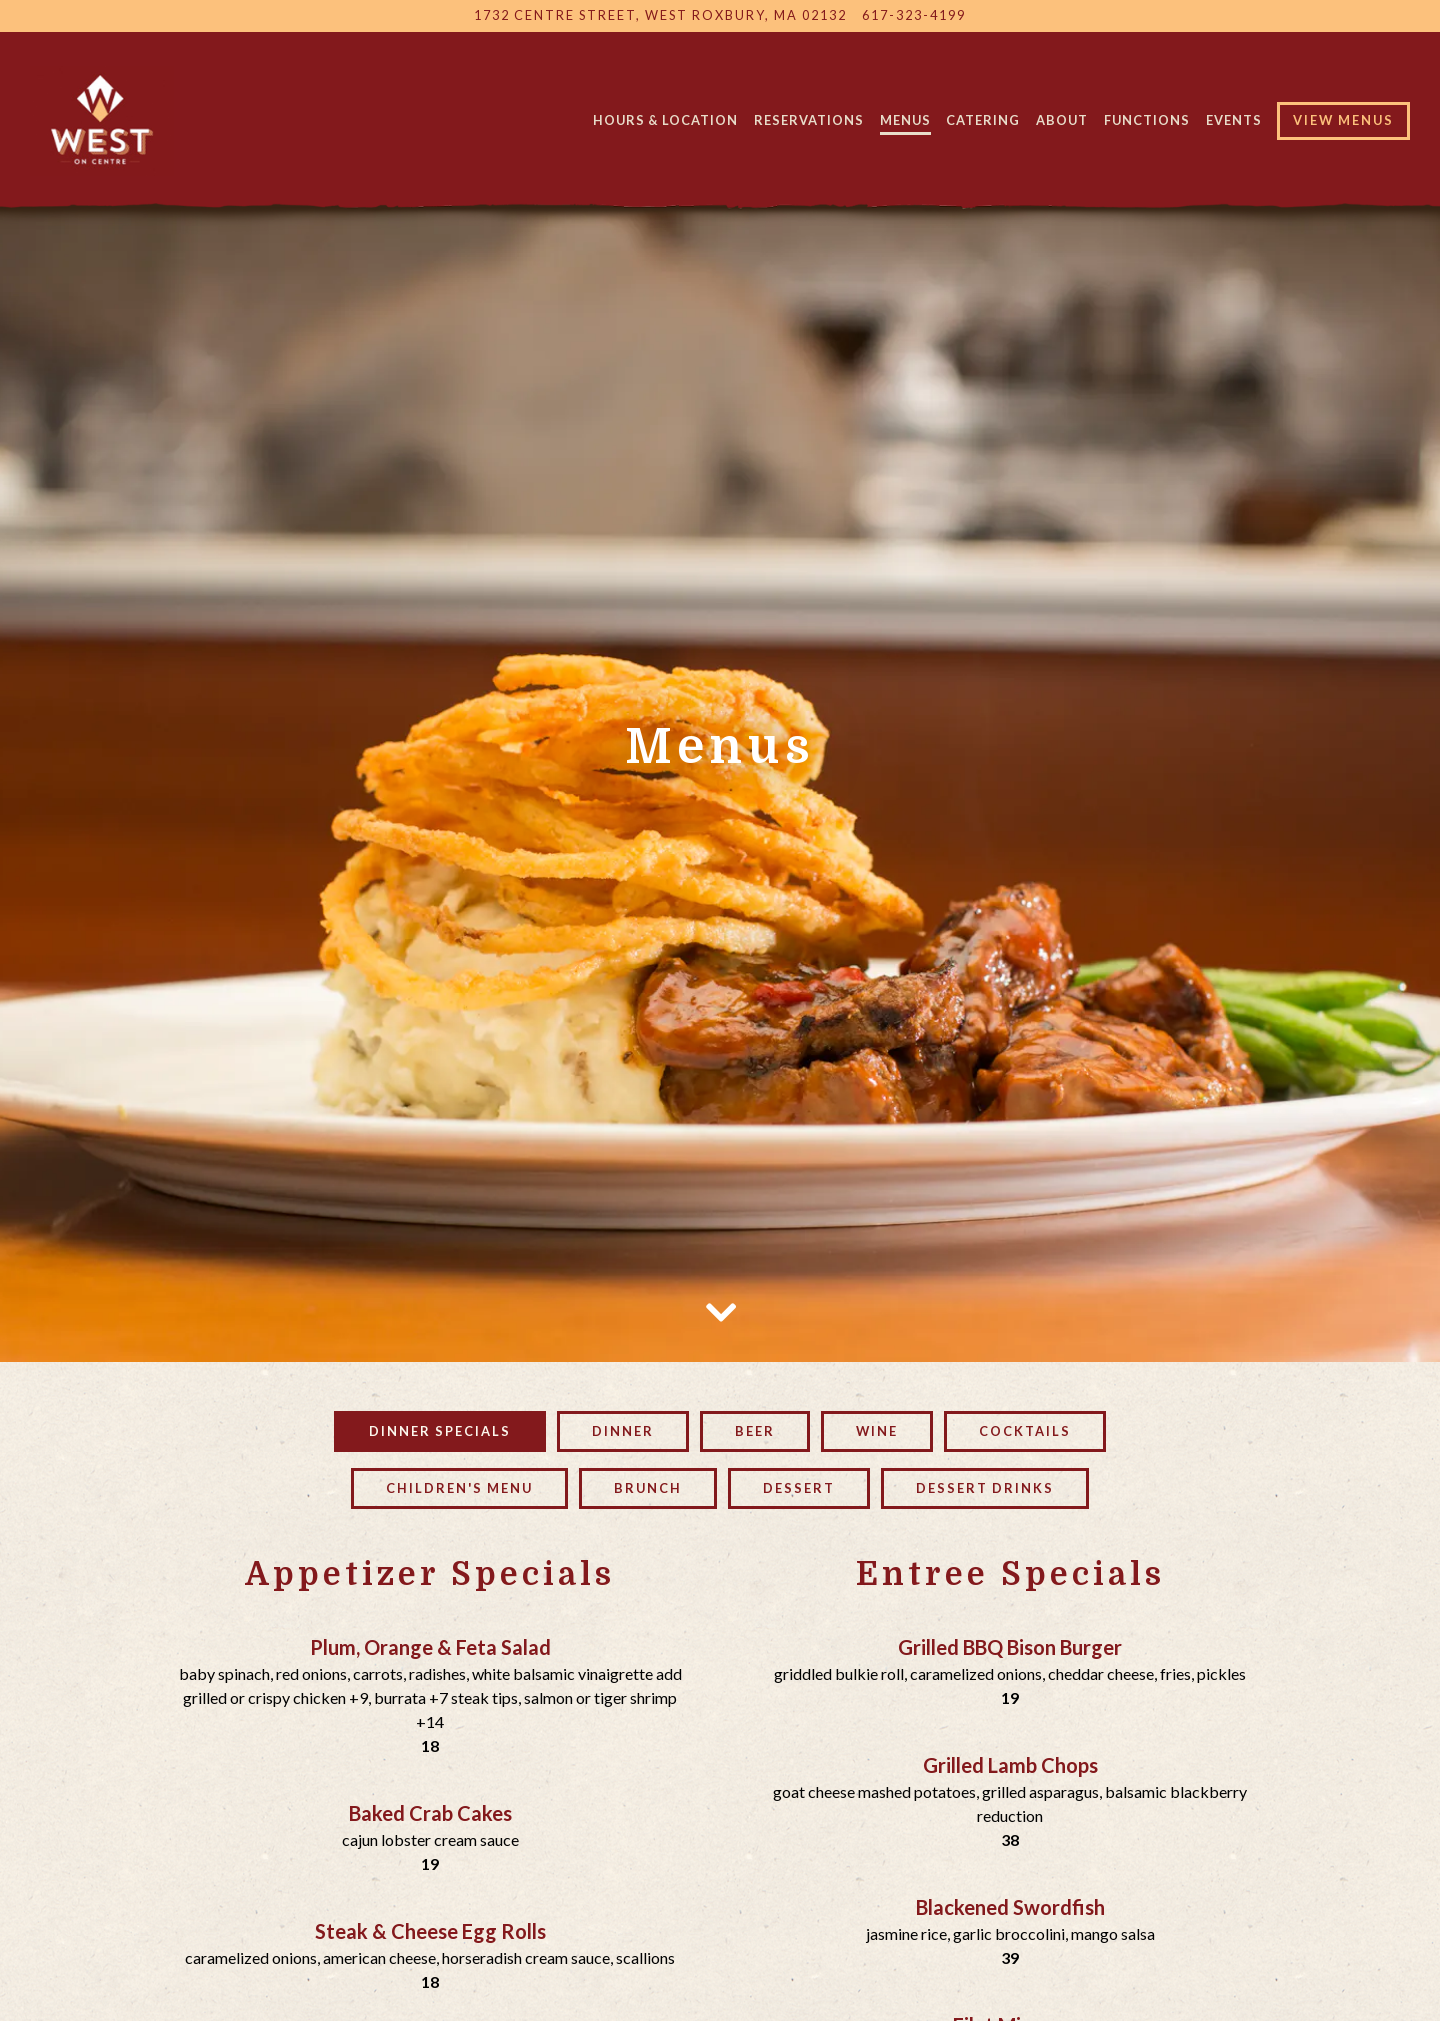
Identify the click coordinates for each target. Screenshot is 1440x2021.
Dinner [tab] (623, 1190)
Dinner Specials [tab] (440, 1190)
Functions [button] (1147, 120)
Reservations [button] (809, 120)
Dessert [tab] (799, 1247)
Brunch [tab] (648, 1247)
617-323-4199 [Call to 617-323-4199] (914, 15)
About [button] (1062, 120)
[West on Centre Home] (102, 119)
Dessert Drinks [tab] (985, 1247)
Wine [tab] (877, 1190)
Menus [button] (905, 120)
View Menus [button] (1343, 120)
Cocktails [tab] (1025, 1190)
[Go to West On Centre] (660, 15)
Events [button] (1234, 120)
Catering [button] (983, 120)
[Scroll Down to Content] (720, 1067)
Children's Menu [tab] (459, 1247)
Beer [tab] (755, 1190)
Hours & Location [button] (665, 120)
